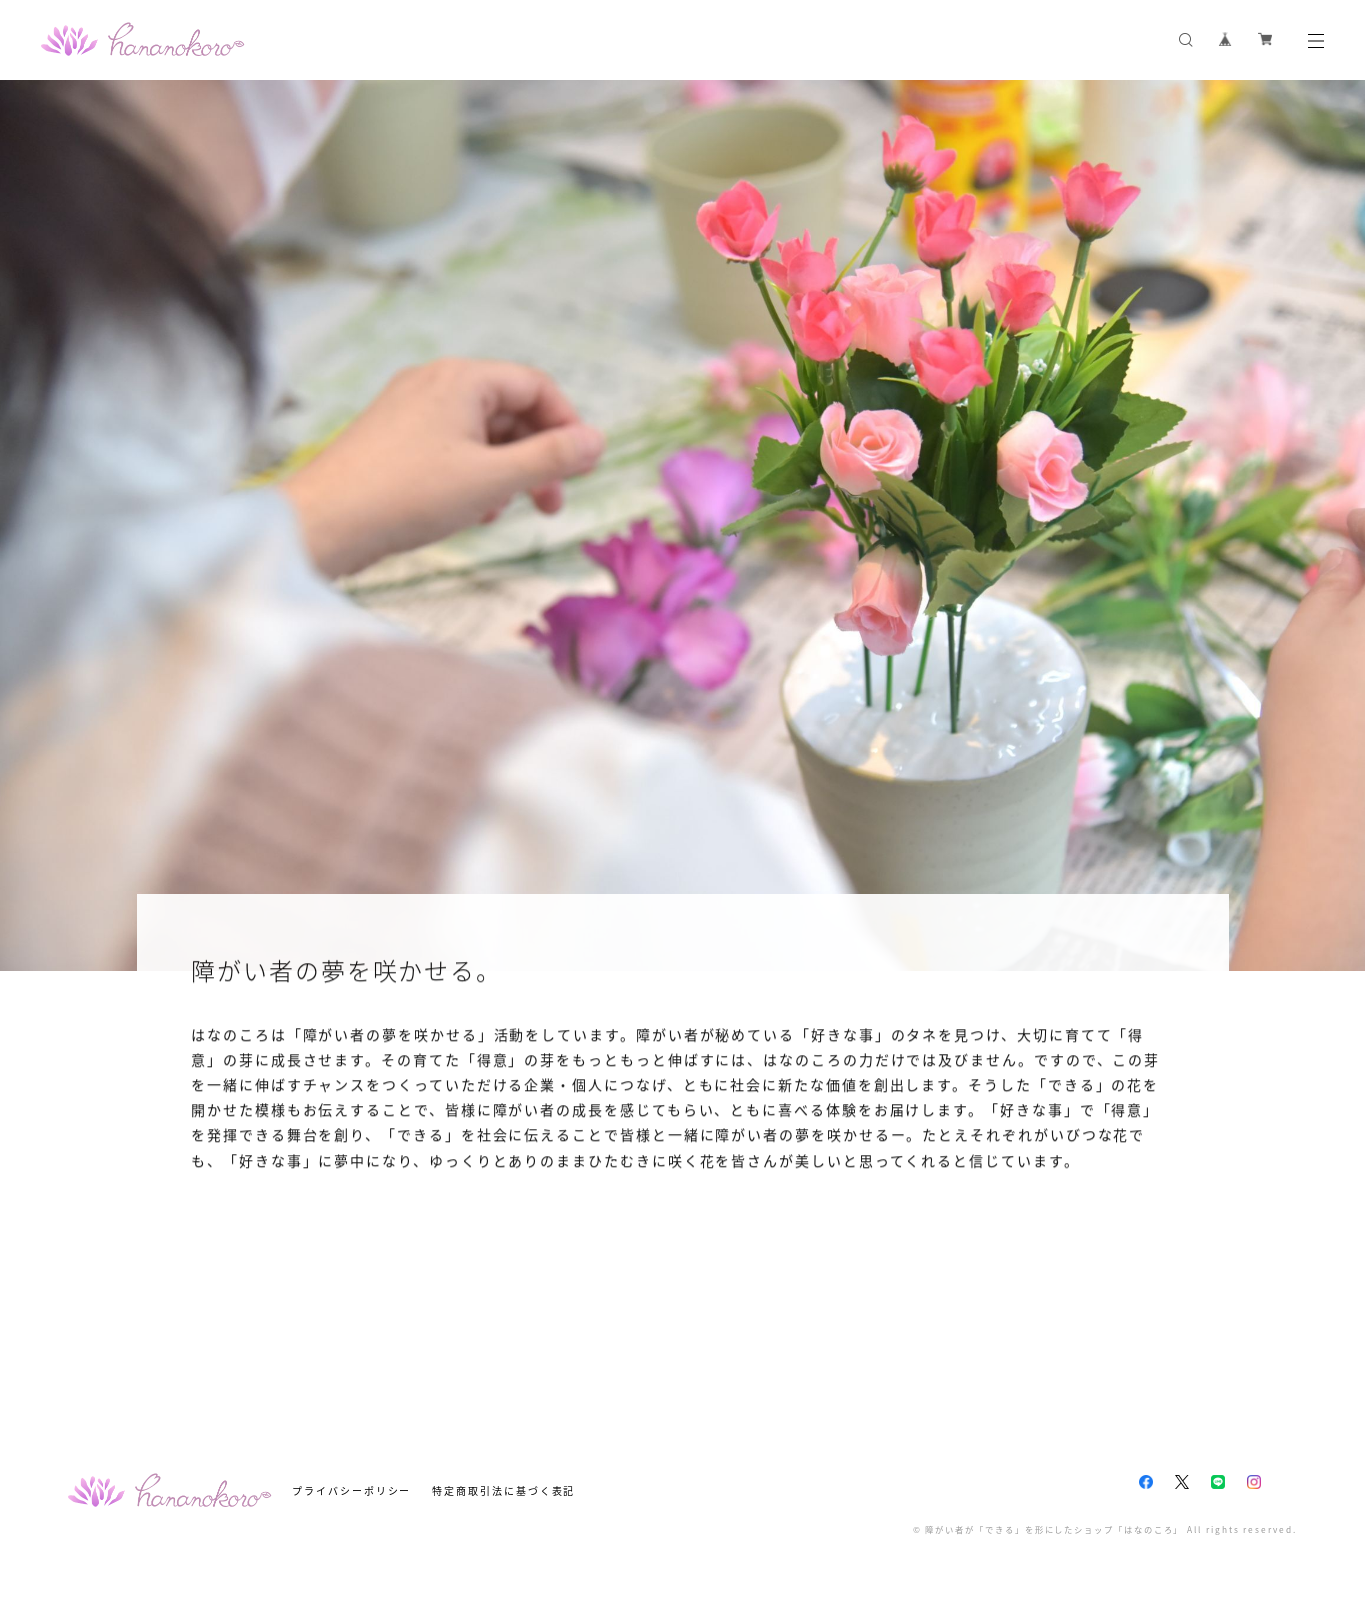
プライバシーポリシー (351, 1490)
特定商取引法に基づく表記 (503, 1490)
